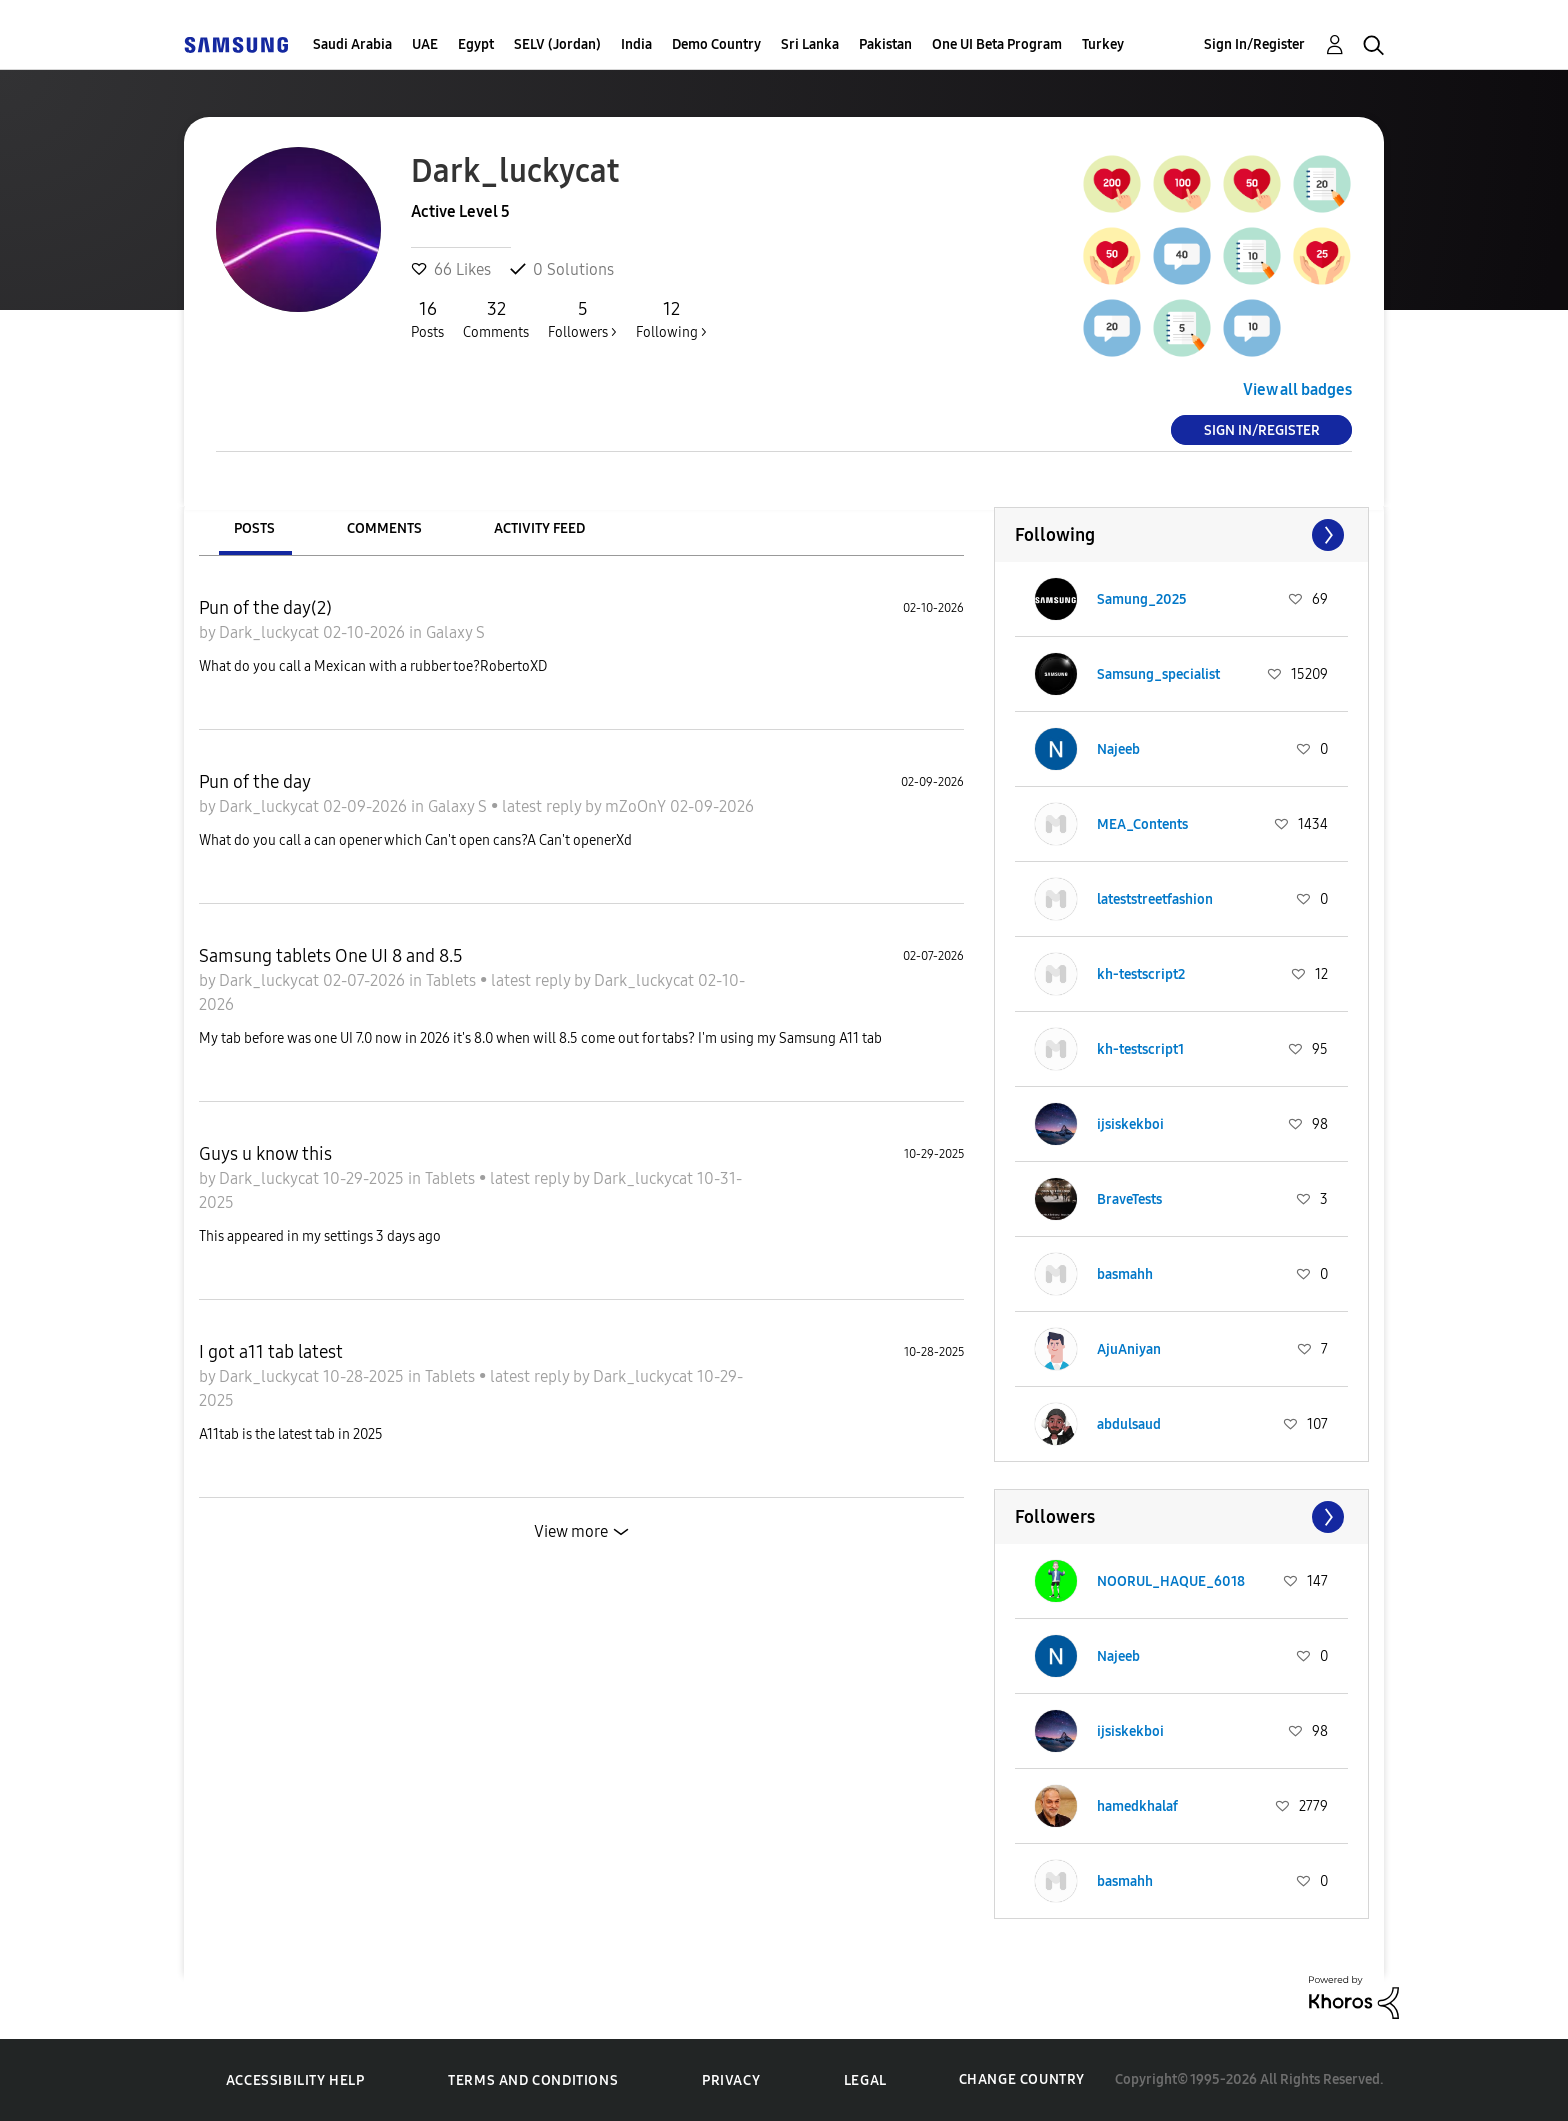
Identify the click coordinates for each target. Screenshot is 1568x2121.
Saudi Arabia (352, 44)
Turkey (1103, 44)
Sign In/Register (1254, 44)
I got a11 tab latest (271, 1352)
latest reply (543, 806)
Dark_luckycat (271, 632)
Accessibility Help (295, 2080)
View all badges (1297, 389)
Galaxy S (455, 632)
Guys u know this (265, 1154)
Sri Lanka (810, 44)
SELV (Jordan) (557, 44)
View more (571, 1531)
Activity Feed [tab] (539, 528)
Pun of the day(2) (265, 608)
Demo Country (716, 44)
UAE (425, 44)
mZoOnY (637, 806)
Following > (671, 319)
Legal (865, 2080)
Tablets (453, 980)
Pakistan (885, 44)
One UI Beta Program (997, 44)
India (636, 44)
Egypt (476, 44)
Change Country (1022, 2079)
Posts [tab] (254, 528)
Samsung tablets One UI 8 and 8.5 (331, 956)
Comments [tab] (384, 528)
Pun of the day (255, 782)
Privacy (731, 2080)
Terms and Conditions (533, 2080)
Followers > (582, 319)
